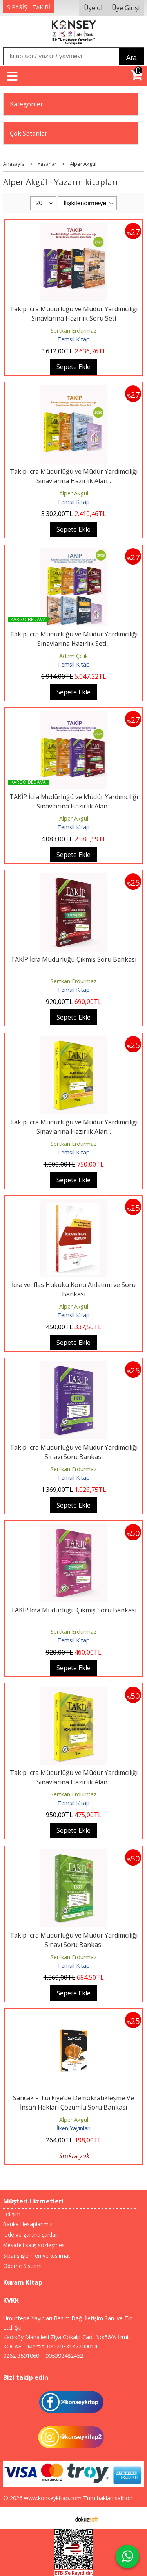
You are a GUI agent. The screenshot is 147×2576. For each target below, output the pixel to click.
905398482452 (64, 2355)
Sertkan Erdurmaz (73, 330)
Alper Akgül (73, 493)
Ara (131, 58)
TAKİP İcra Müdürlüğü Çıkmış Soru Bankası (73, 959)
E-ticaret (61, 2518)
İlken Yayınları (73, 2128)
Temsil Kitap (73, 339)
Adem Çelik (73, 656)
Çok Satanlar (28, 133)
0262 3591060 (21, 2355)
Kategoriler (26, 104)
